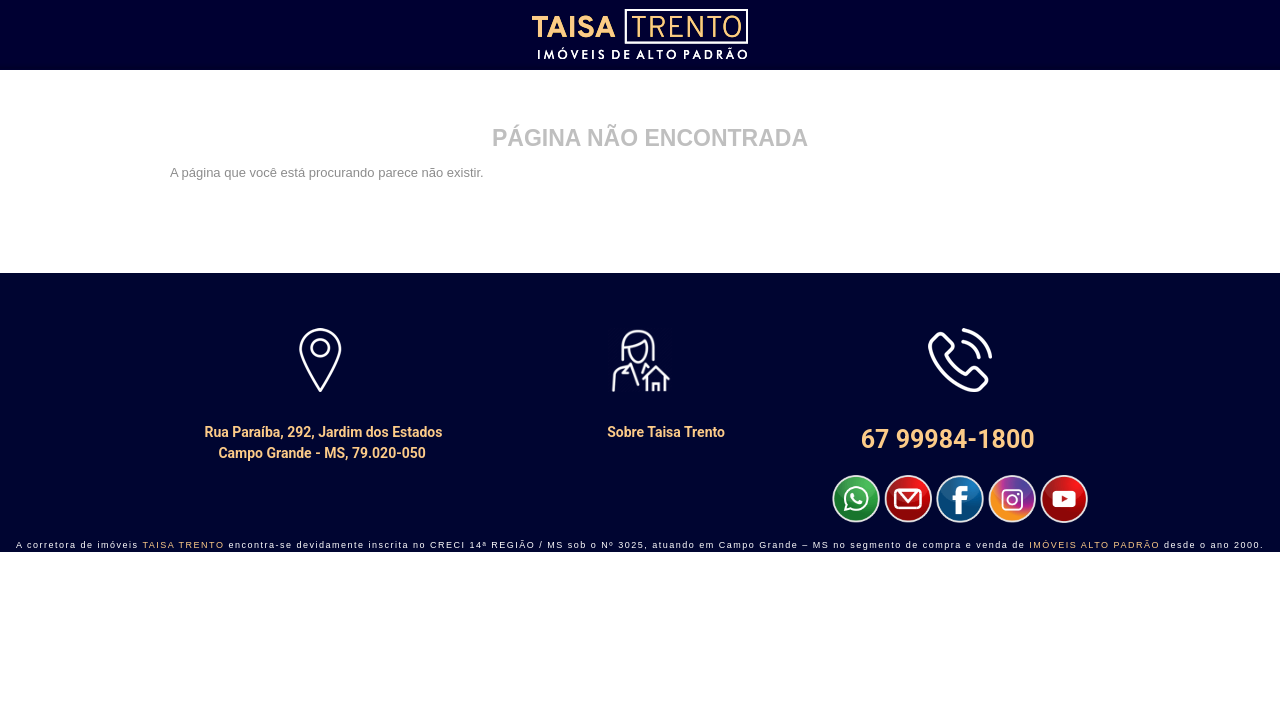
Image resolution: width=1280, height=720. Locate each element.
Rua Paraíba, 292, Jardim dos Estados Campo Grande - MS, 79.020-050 (320, 442)
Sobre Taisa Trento (640, 432)
